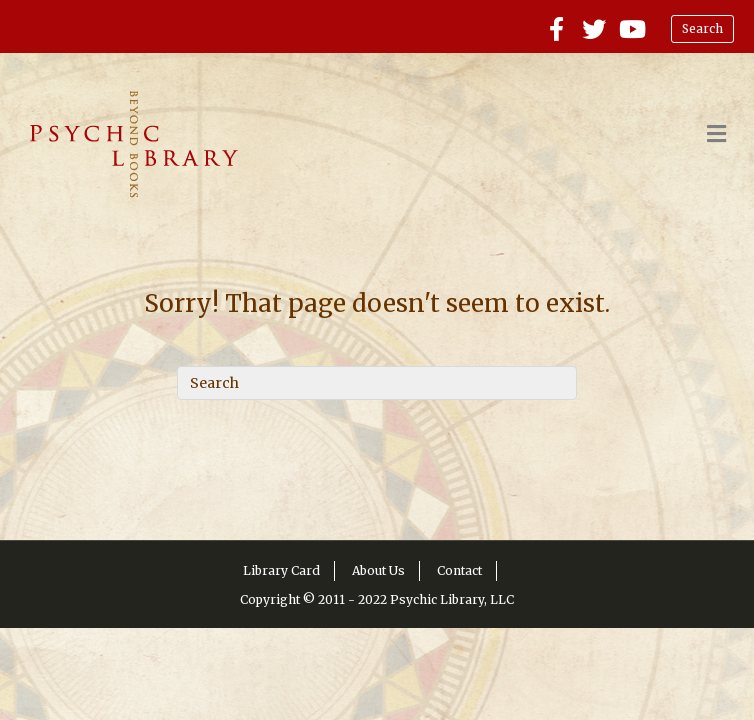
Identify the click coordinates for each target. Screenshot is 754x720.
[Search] (377, 383)
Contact (459, 570)
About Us (378, 570)
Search (702, 28)
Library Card (281, 570)
